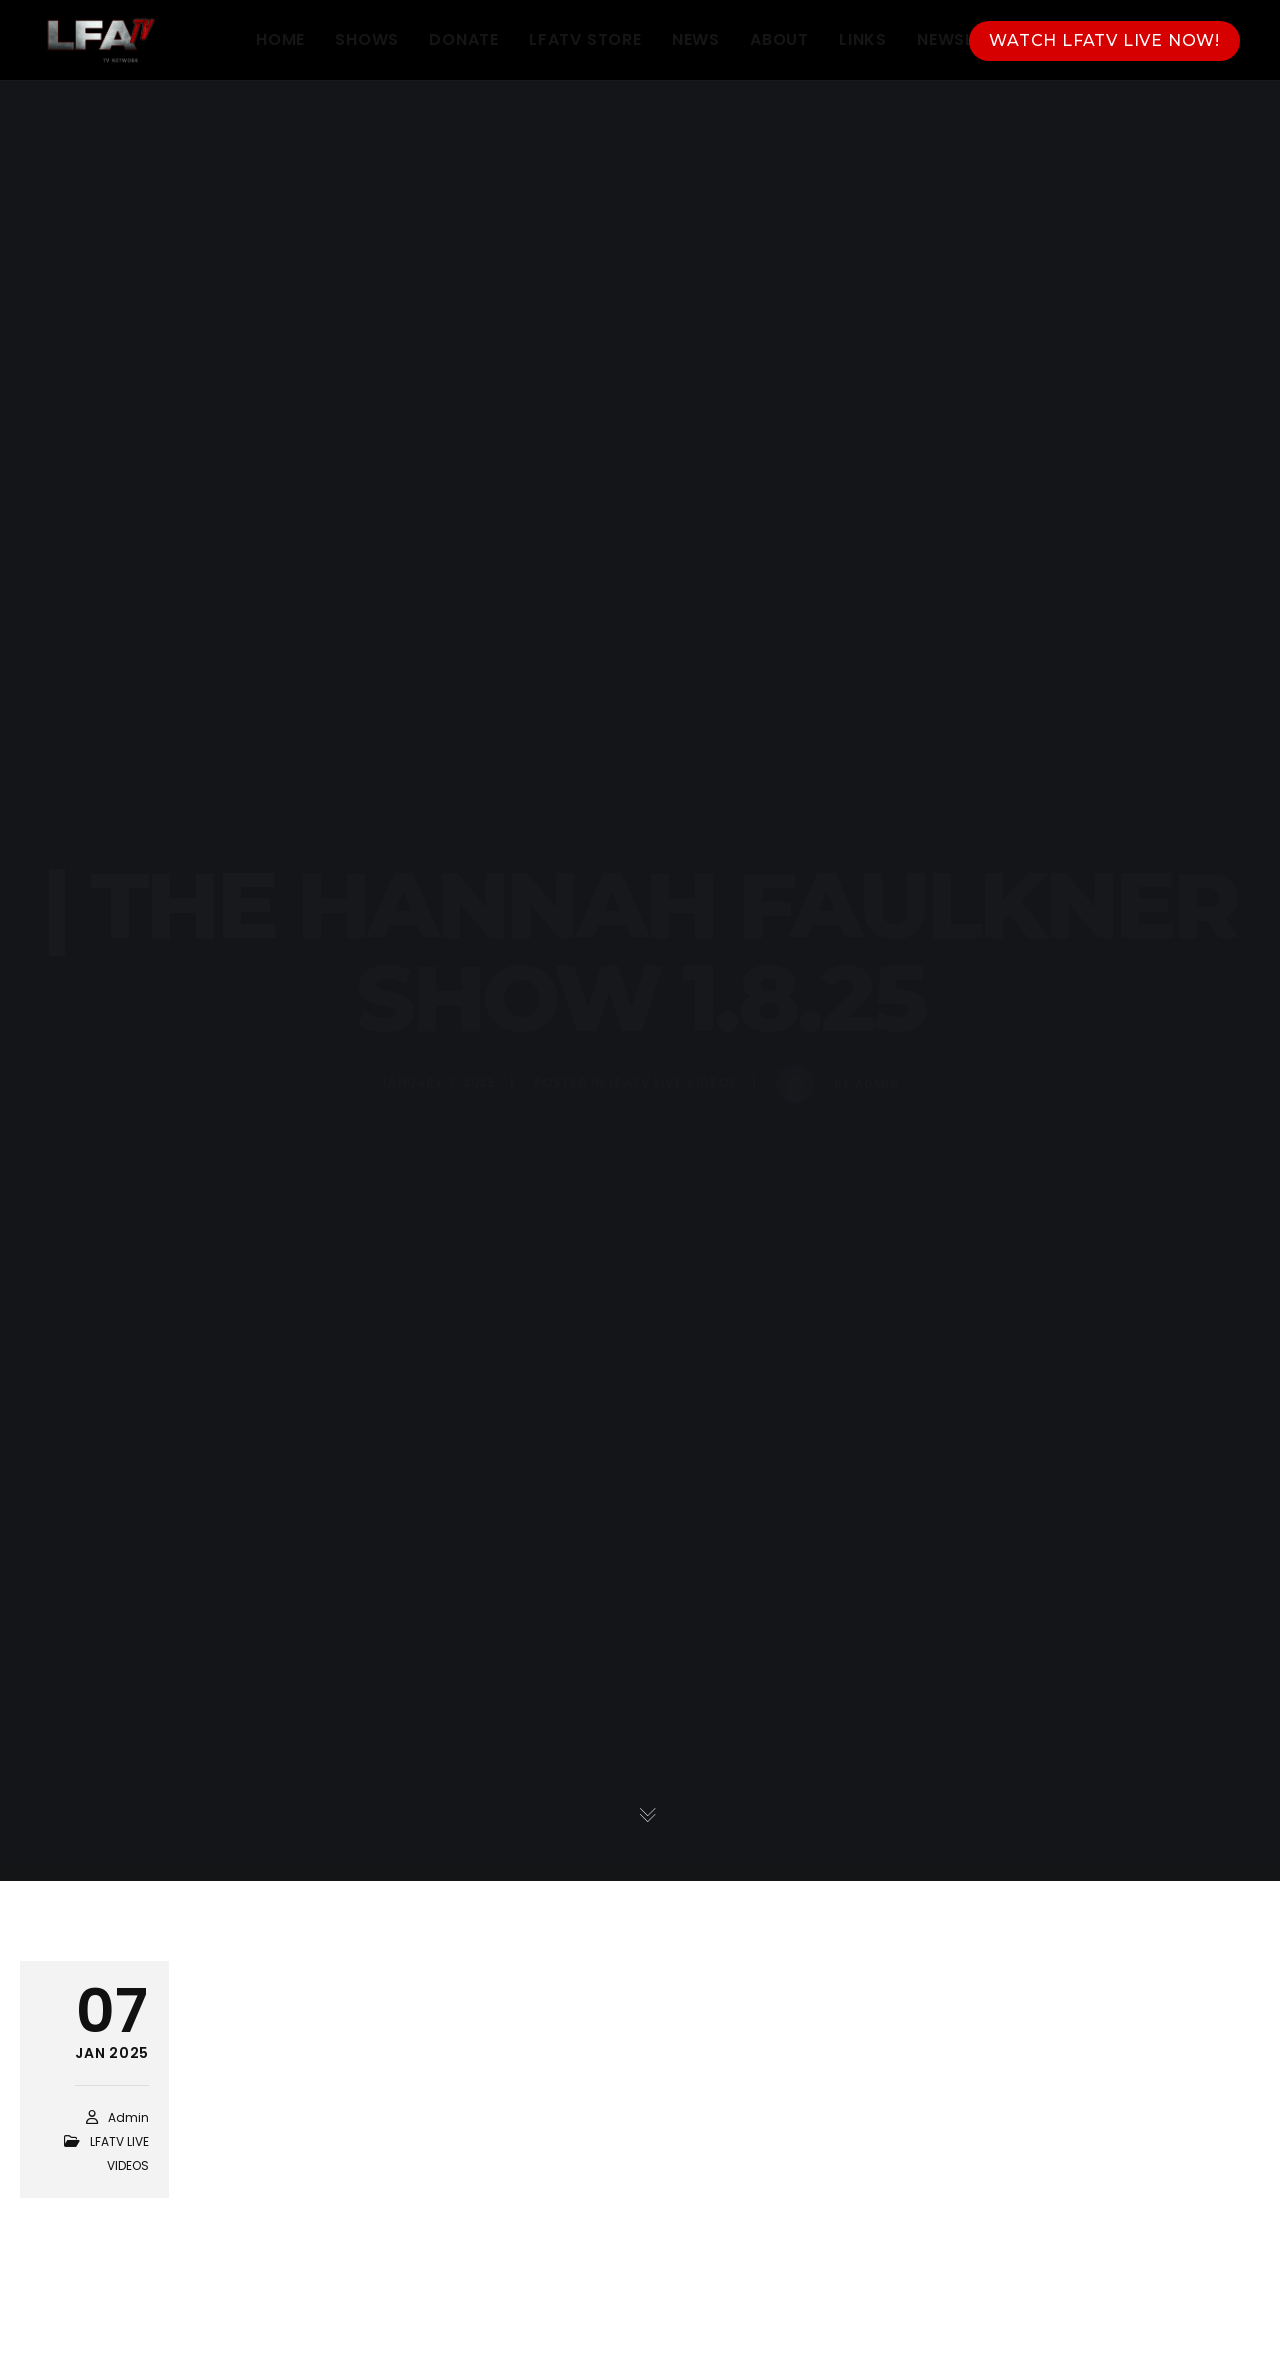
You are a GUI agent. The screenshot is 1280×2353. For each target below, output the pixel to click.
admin (128, 2117)
